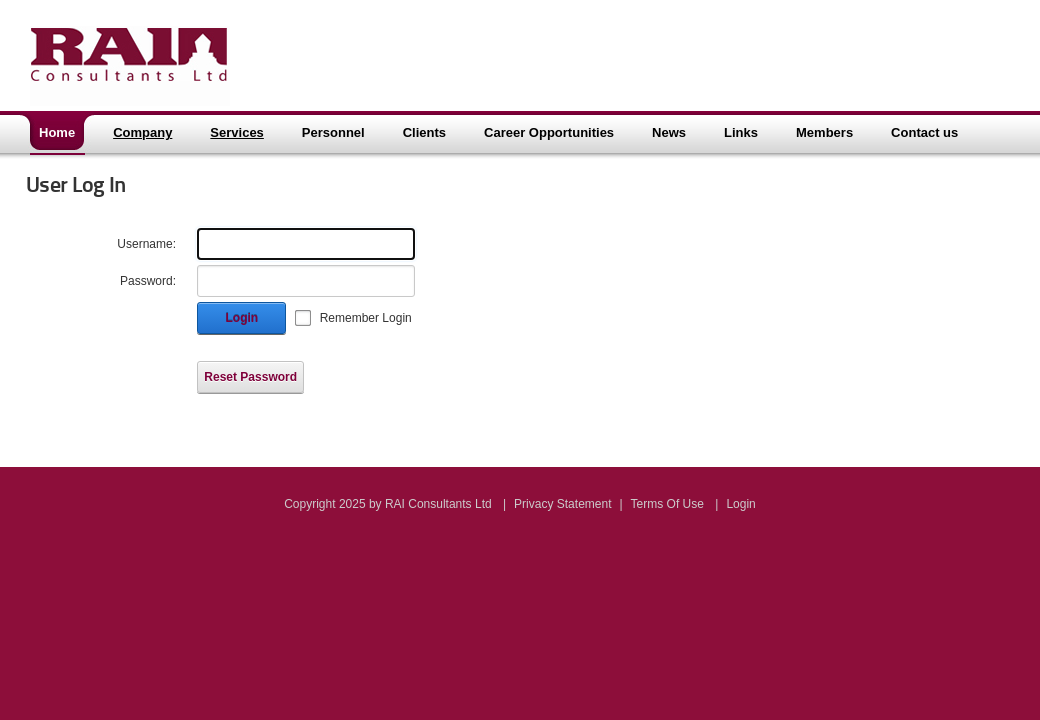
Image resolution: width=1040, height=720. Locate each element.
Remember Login (366, 318)
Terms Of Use (667, 504)
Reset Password (250, 377)
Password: (148, 281)
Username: (146, 244)
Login (242, 318)
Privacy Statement (562, 504)
